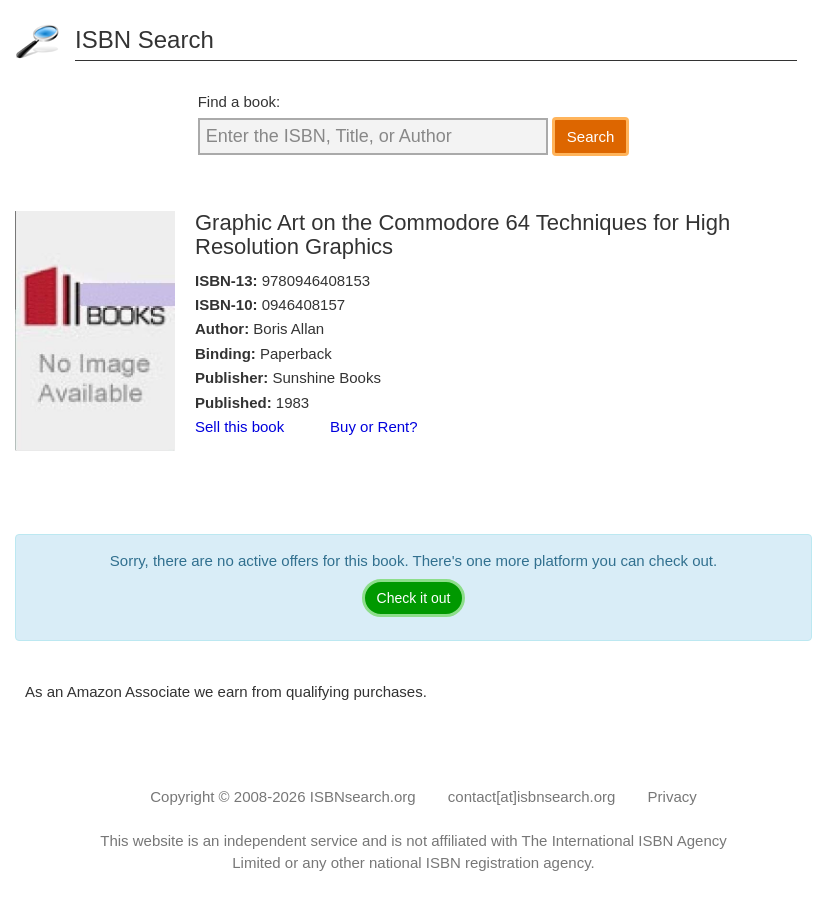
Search (591, 136)
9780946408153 (316, 280)
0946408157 (303, 304)
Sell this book (239, 426)
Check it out (414, 598)
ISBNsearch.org (363, 796)
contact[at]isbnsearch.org (532, 796)
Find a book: (239, 101)
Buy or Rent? (374, 426)
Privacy (672, 796)
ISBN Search (144, 39)
